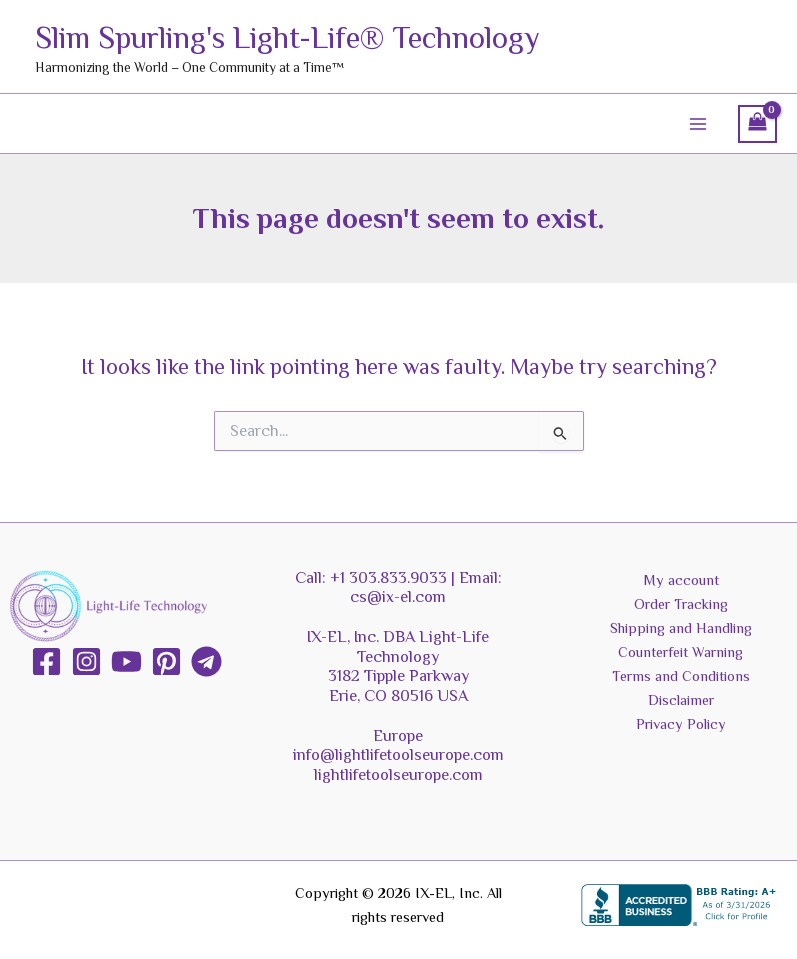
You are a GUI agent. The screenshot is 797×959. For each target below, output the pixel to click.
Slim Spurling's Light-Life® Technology (333, 36)
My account (681, 580)
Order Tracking (681, 604)
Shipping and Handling (681, 628)
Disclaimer (681, 700)
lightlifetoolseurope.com (398, 774)
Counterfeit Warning (680, 652)
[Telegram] (206, 661)
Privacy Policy (681, 724)
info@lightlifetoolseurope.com (398, 754)
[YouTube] (126, 661)
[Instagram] (86, 661)
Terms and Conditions (681, 676)
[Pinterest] (166, 661)
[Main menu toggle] (698, 124)
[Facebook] (46, 661)
